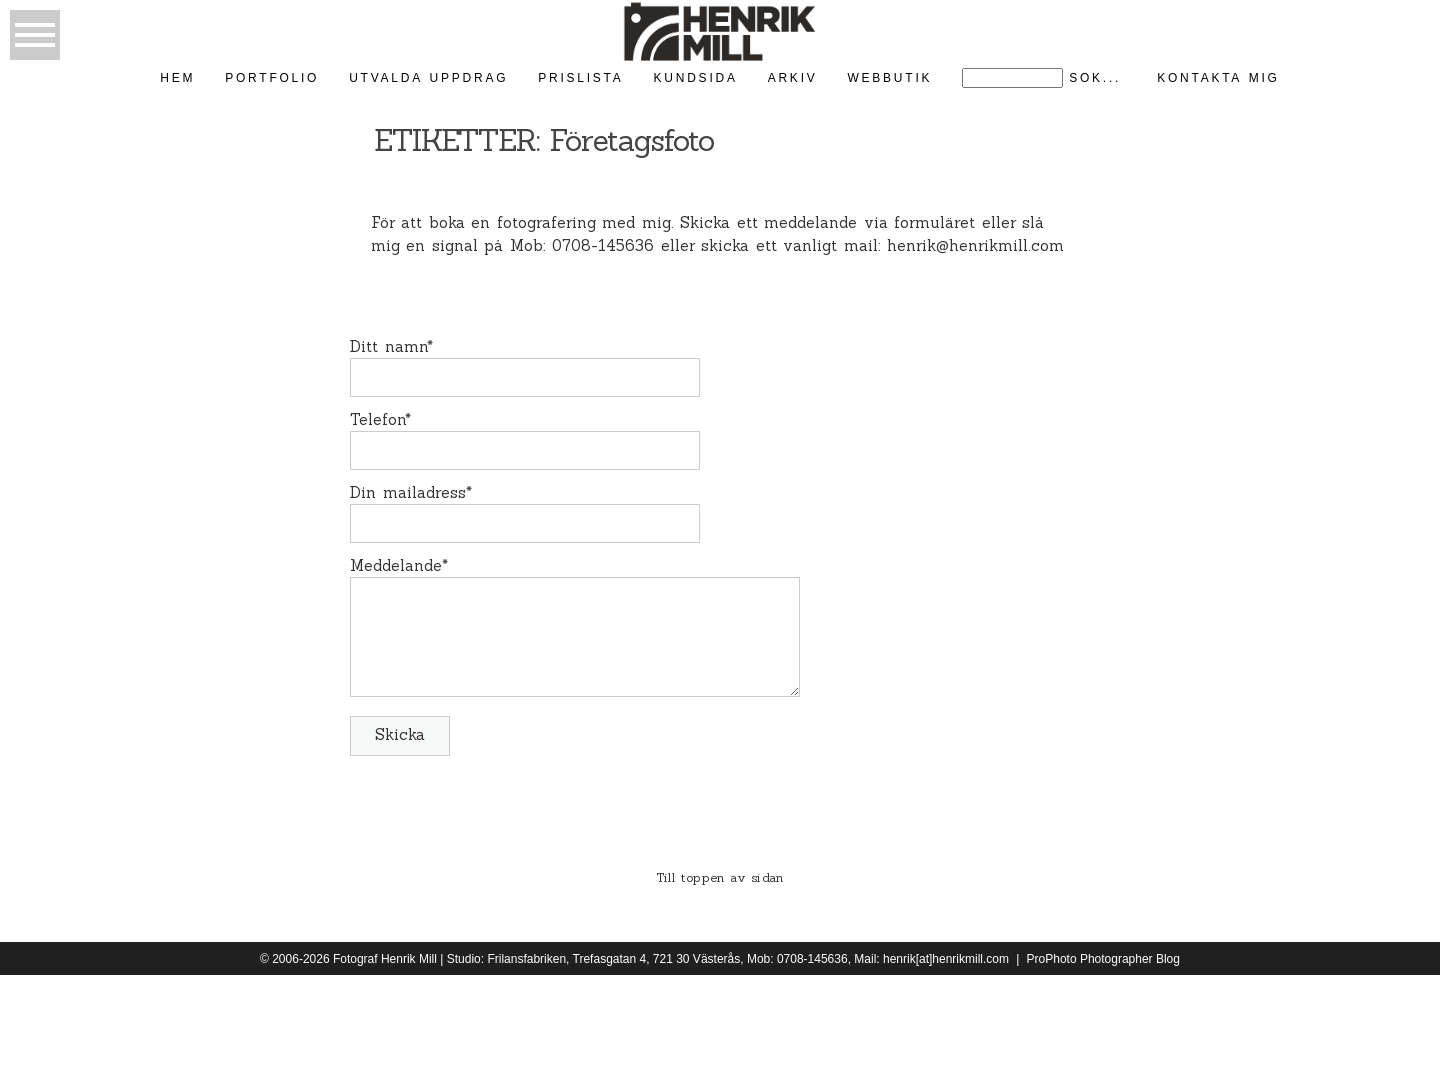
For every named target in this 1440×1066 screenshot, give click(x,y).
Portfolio (272, 78)
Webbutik (889, 78)
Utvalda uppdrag (428, 78)
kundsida (696, 78)
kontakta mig (1218, 78)
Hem (177, 78)
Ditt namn (388, 346)
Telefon (377, 419)
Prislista (580, 78)
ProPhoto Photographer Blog (1103, 959)
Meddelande (396, 565)
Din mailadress (408, 492)
